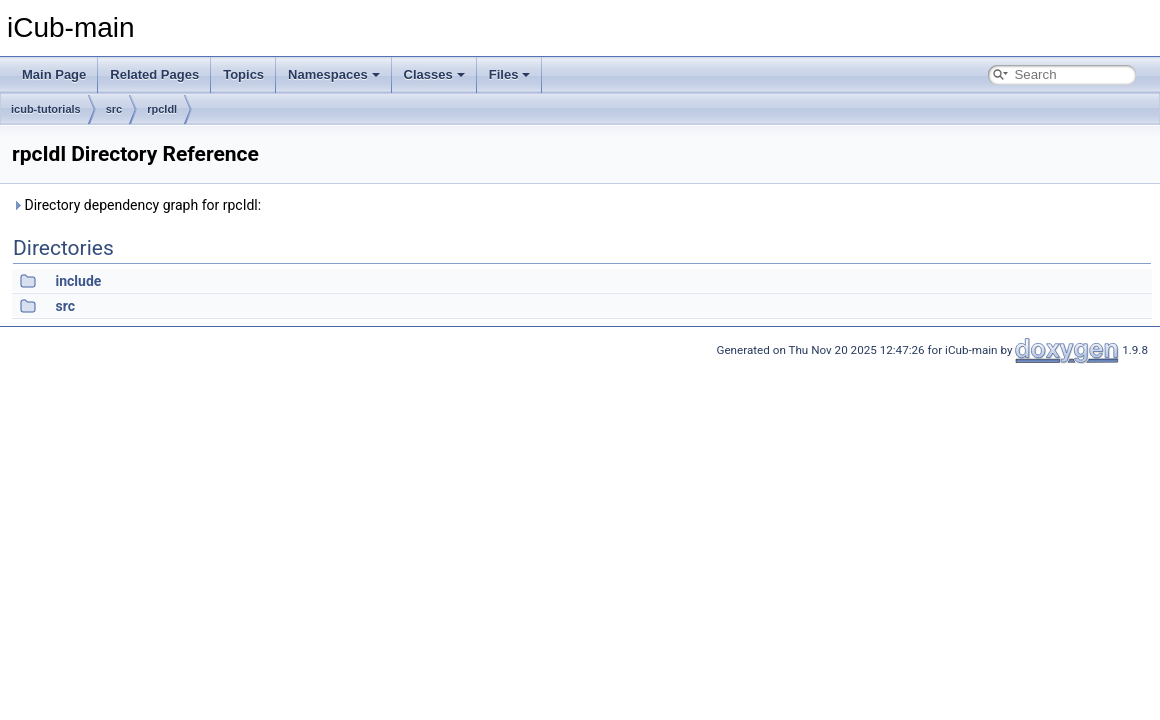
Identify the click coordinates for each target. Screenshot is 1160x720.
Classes (434, 74)
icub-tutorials (46, 109)
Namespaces (334, 74)
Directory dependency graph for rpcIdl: (136, 205)
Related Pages (154, 74)
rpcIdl (162, 109)
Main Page (54, 74)
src (114, 109)
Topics (243, 74)
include (78, 281)
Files (510, 74)
